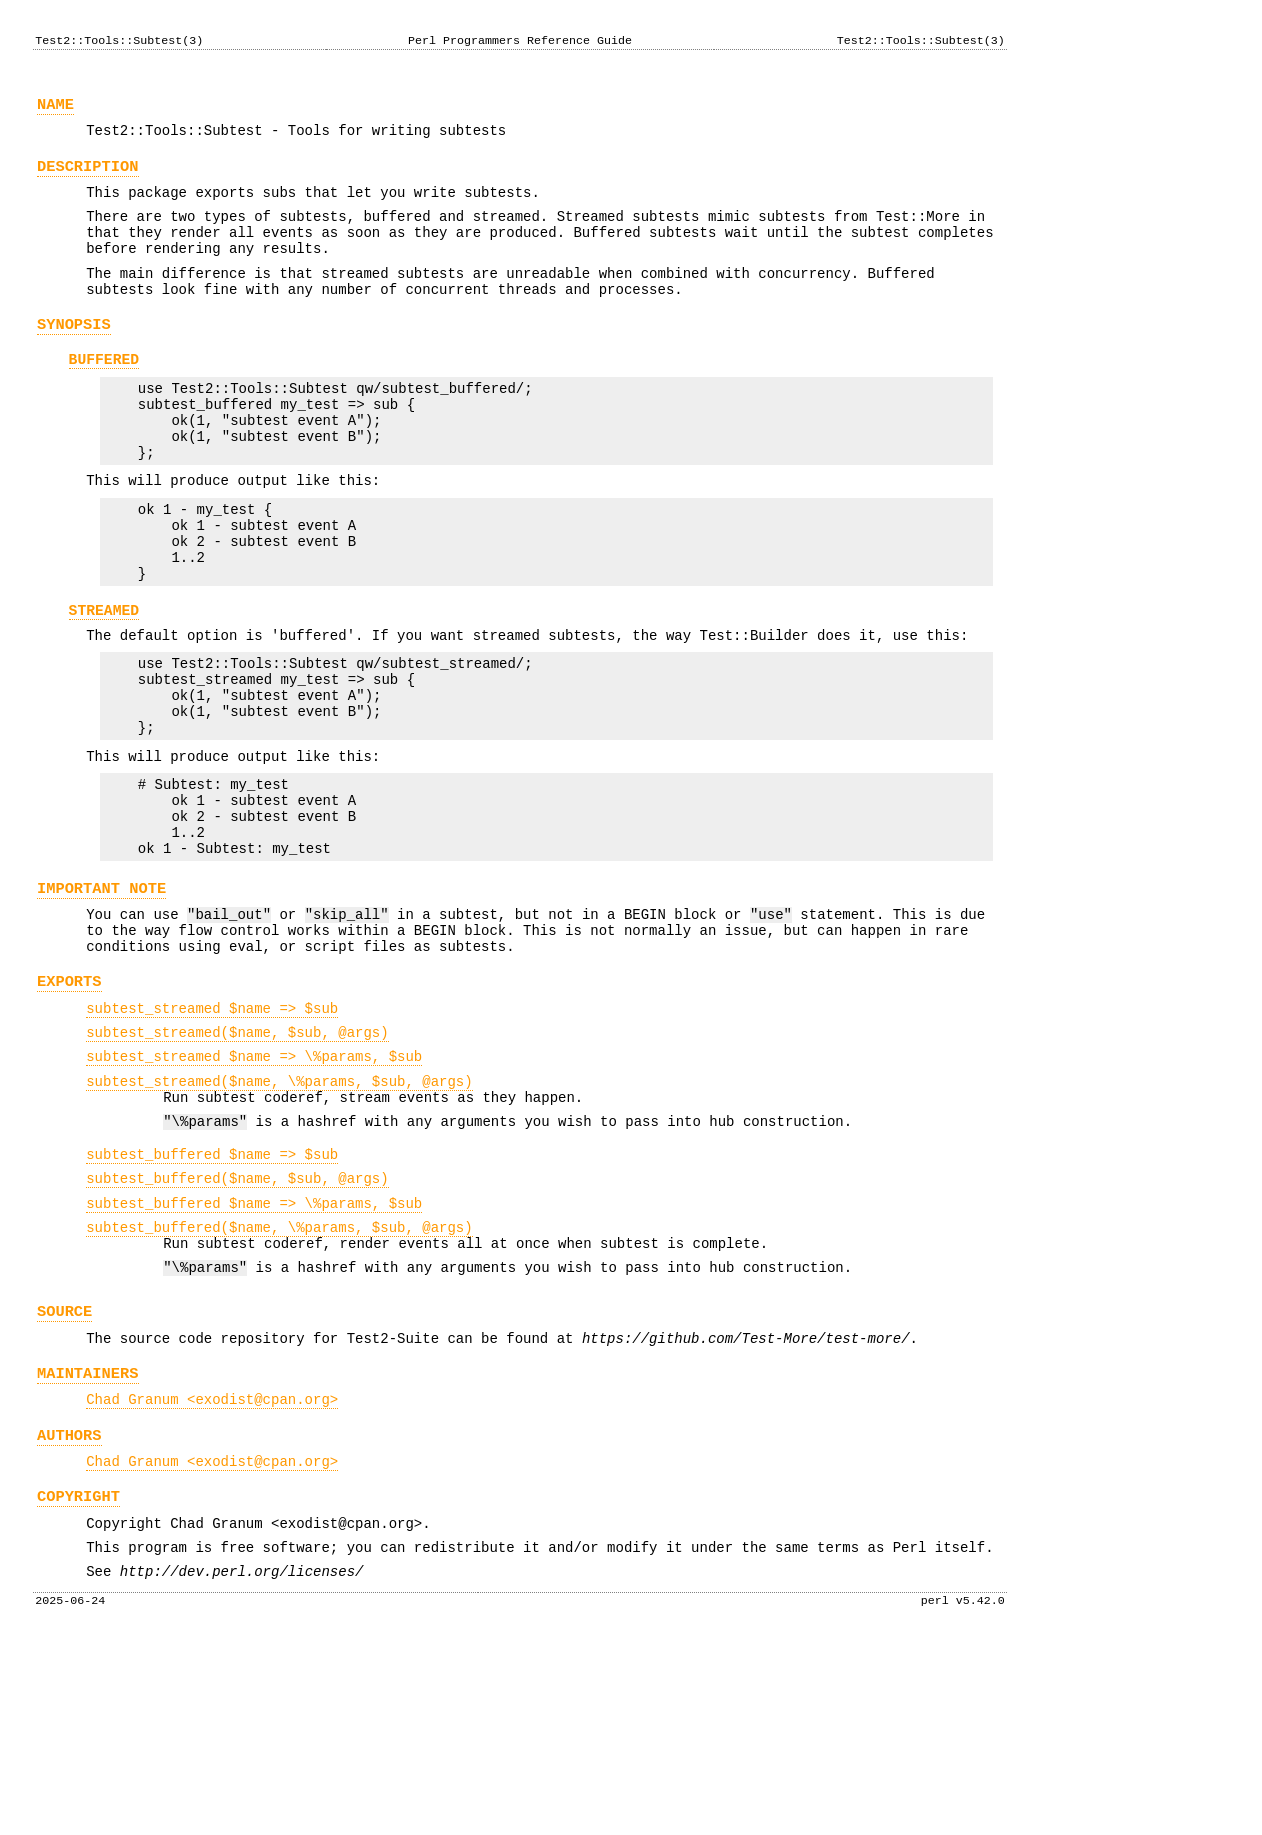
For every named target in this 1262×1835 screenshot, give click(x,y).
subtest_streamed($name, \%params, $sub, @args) (279, 1218)
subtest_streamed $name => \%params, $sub (254, 1190)
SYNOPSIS (74, 357)
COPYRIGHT (78, 1678)
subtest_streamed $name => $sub (212, 1136)
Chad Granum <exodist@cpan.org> (212, 1572)
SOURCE (64, 1475)
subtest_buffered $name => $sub (212, 1300)
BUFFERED (104, 396)
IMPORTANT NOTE (101, 1001)
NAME (55, 110)
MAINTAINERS (88, 1543)
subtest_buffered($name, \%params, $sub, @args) (279, 1382)
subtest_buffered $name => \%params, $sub (254, 1355)
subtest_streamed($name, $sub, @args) (237, 1163)
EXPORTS (69, 1106)
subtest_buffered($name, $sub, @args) (237, 1327)
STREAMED (104, 684)
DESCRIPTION (88, 178)
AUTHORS (69, 1611)
